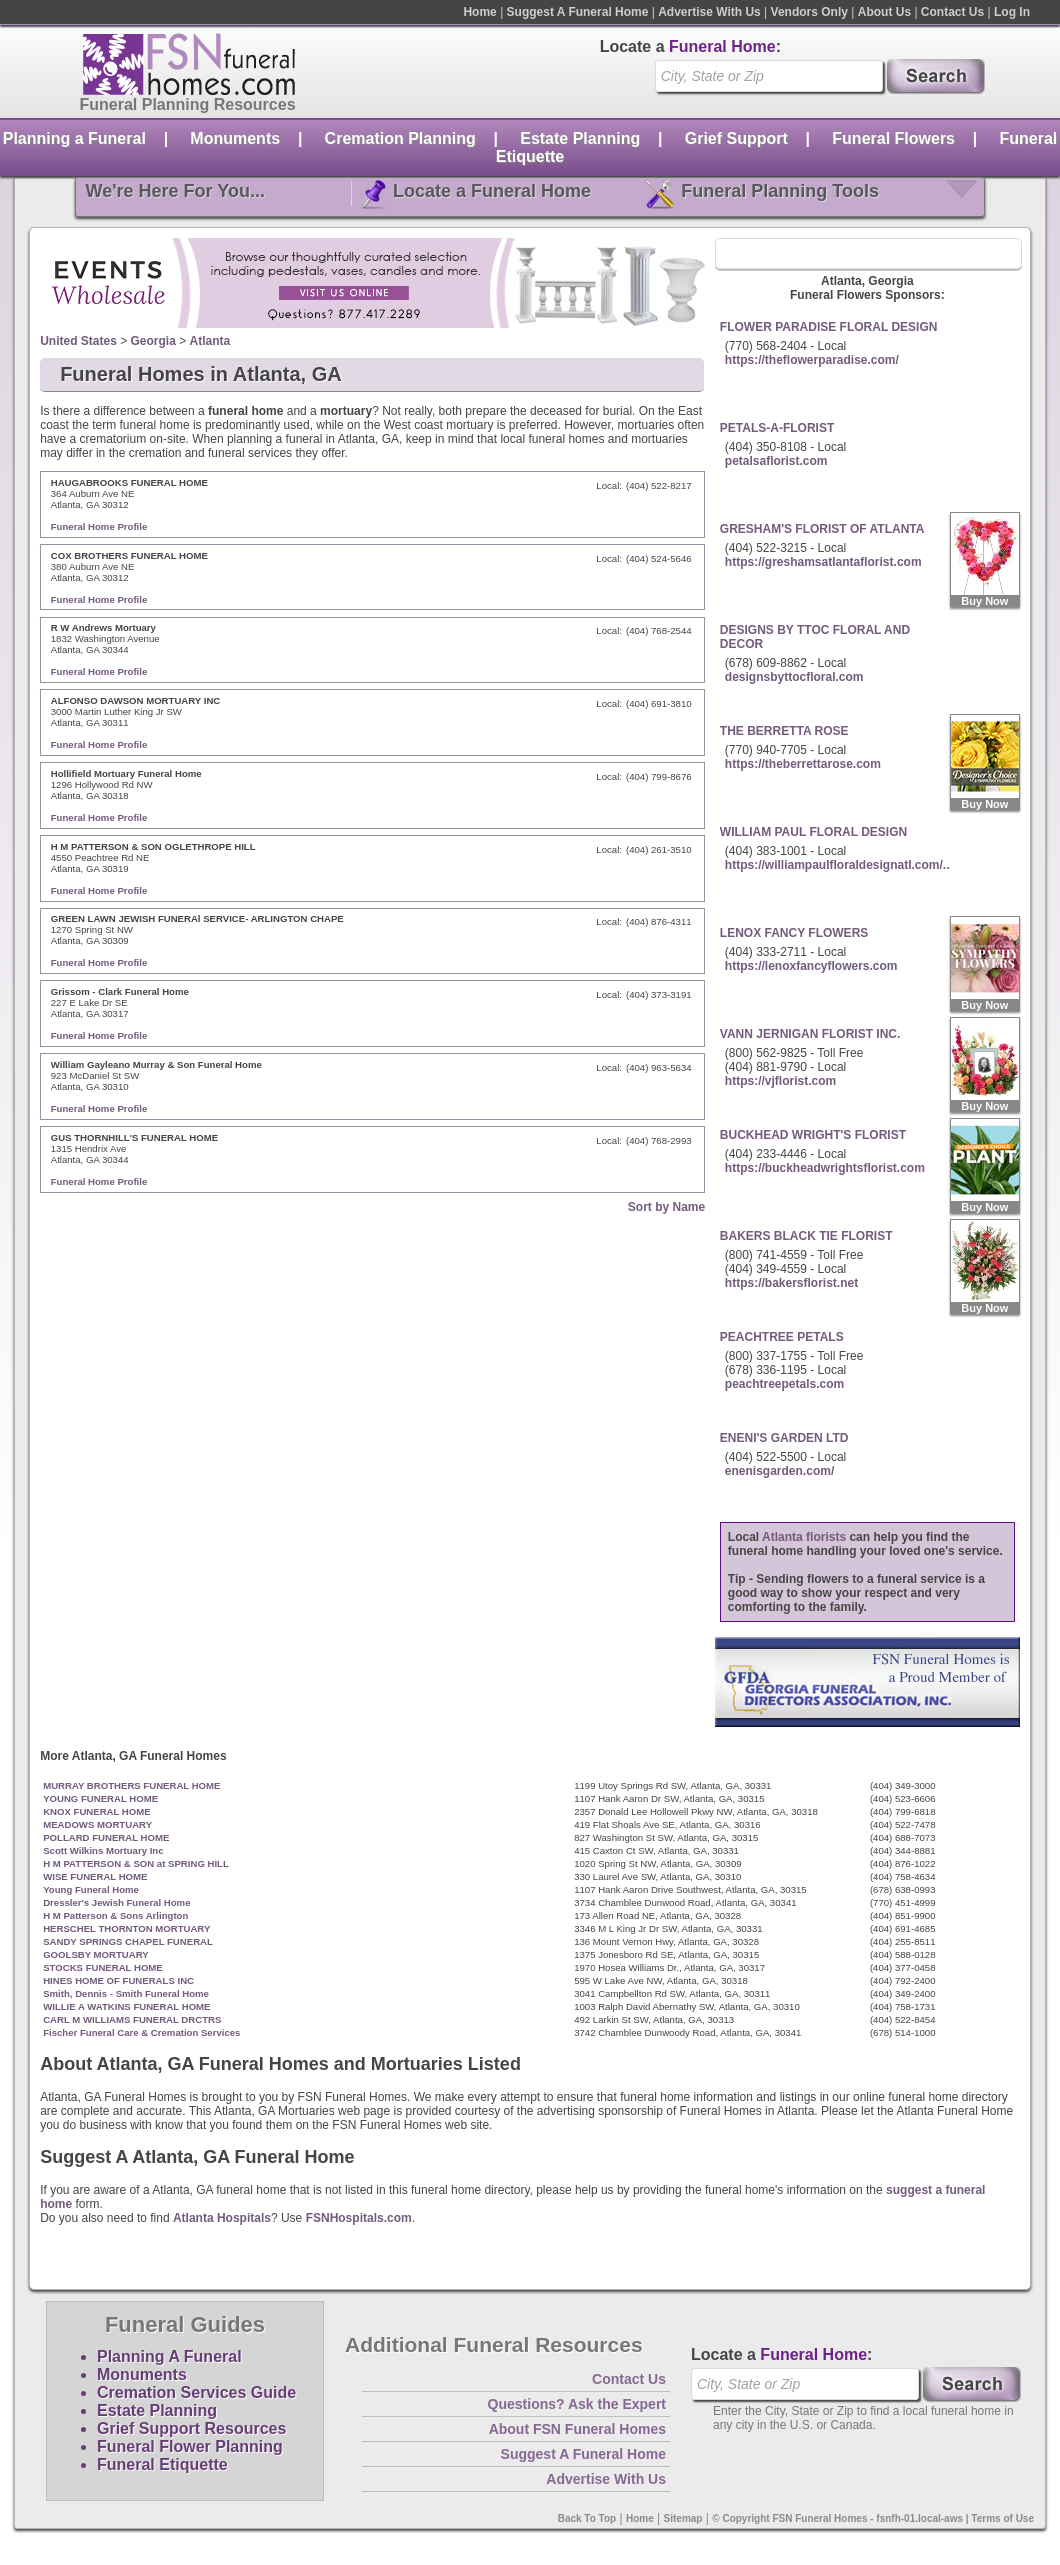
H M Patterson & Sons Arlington (115, 1915)
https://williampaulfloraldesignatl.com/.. (837, 865)
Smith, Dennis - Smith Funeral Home (126, 1993)
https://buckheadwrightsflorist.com (825, 1168)
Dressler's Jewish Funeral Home (116, 1902)
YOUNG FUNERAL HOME (100, 1798)
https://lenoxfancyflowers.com (811, 966)
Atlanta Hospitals (222, 2218)
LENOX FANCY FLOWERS (794, 933)
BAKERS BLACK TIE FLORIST (806, 1236)
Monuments (235, 138)
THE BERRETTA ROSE (784, 731)
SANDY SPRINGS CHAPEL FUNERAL (128, 1941)
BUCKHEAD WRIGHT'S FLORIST (813, 1135)
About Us (884, 12)
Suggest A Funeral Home (578, 12)
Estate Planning (580, 138)
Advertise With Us (709, 12)
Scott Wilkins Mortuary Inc (103, 1850)
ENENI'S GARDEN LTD (784, 1438)
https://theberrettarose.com (803, 764)
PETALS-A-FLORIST (777, 428)
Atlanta (210, 341)
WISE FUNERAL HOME (95, 1876)
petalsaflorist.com (776, 461)
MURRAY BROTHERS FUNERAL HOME (131, 1785)
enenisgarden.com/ (779, 1471)
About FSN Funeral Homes (577, 2429)
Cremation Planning (400, 138)
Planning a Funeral (74, 138)
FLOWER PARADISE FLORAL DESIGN (829, 327)
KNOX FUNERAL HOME (97, 1811)
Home (479, 12)
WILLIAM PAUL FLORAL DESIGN (813, 832)
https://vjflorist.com (780, 1081)
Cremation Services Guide (196, 2392)
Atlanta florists (804, 1537)
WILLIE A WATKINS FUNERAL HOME (126, 2006)
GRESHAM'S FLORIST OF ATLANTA (822, 529)
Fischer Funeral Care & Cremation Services (141, 2032)
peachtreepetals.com (784, 1384)
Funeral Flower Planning (190, 2446)
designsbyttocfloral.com (794, 677)
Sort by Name (666, 1207)
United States (78, 341)
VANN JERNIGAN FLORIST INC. (810, 1034)
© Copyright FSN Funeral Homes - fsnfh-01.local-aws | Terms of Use (873, 2518)
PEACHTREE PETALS (782, 1337)
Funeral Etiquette (162, 2464)
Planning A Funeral (169, 2356)
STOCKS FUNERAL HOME (103, 1967)
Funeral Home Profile (99, 526)
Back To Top (587, 2518)
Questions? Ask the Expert (577, 2404)
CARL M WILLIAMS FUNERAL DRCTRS (132, 2019)
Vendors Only (809, 12)
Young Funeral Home (91, 1889)
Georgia (153, 341)
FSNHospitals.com (359, 2218)
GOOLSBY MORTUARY (96, 1954)
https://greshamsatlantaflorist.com (823, 562)
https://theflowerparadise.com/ (812, 360)
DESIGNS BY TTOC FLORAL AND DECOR (815, 637)
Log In (1012, 12)
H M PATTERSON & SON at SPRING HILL (136, 1863)
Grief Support (736, 138)
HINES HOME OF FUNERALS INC (118, 1980)
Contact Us (952, 12)
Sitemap (683, 2518)
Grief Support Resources (191, 2428)
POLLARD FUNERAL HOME (106, 1837)
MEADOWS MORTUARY (97, 1824)
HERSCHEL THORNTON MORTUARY (126, 1928)
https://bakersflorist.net (791, 1283)
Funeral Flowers (893, 138)
